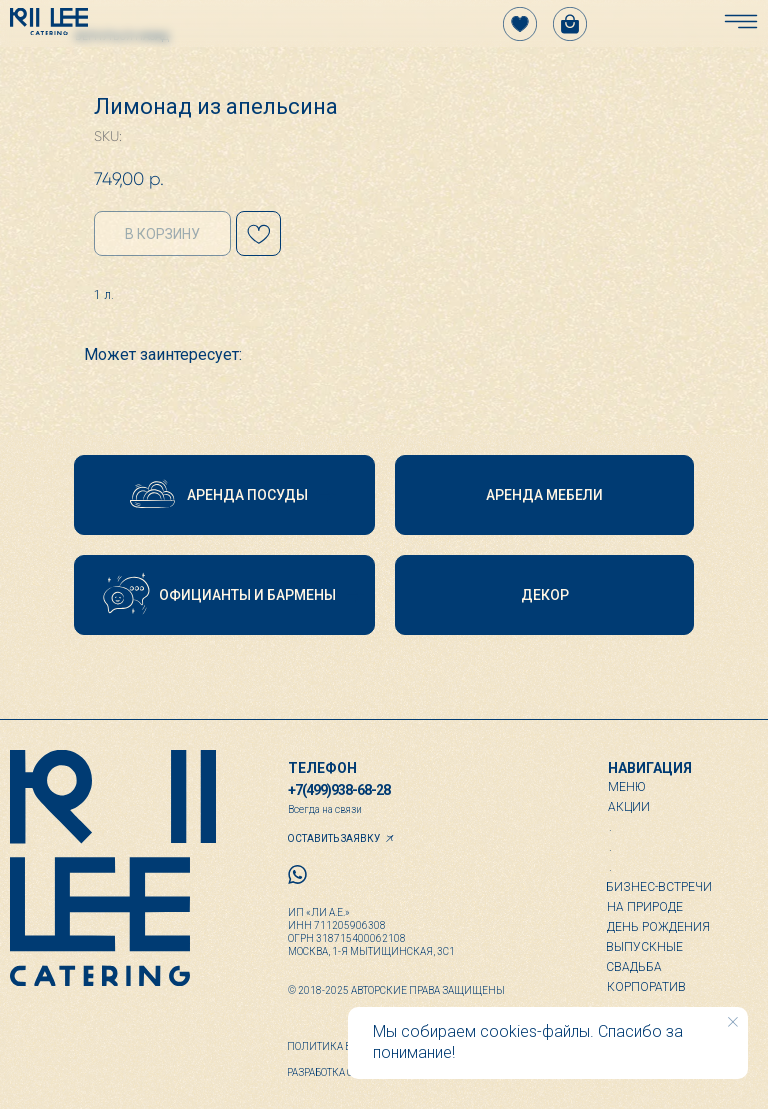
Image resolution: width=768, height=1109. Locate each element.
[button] (224, 495)
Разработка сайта (332, 1072)
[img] (49, 21)
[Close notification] (733, 1022)
